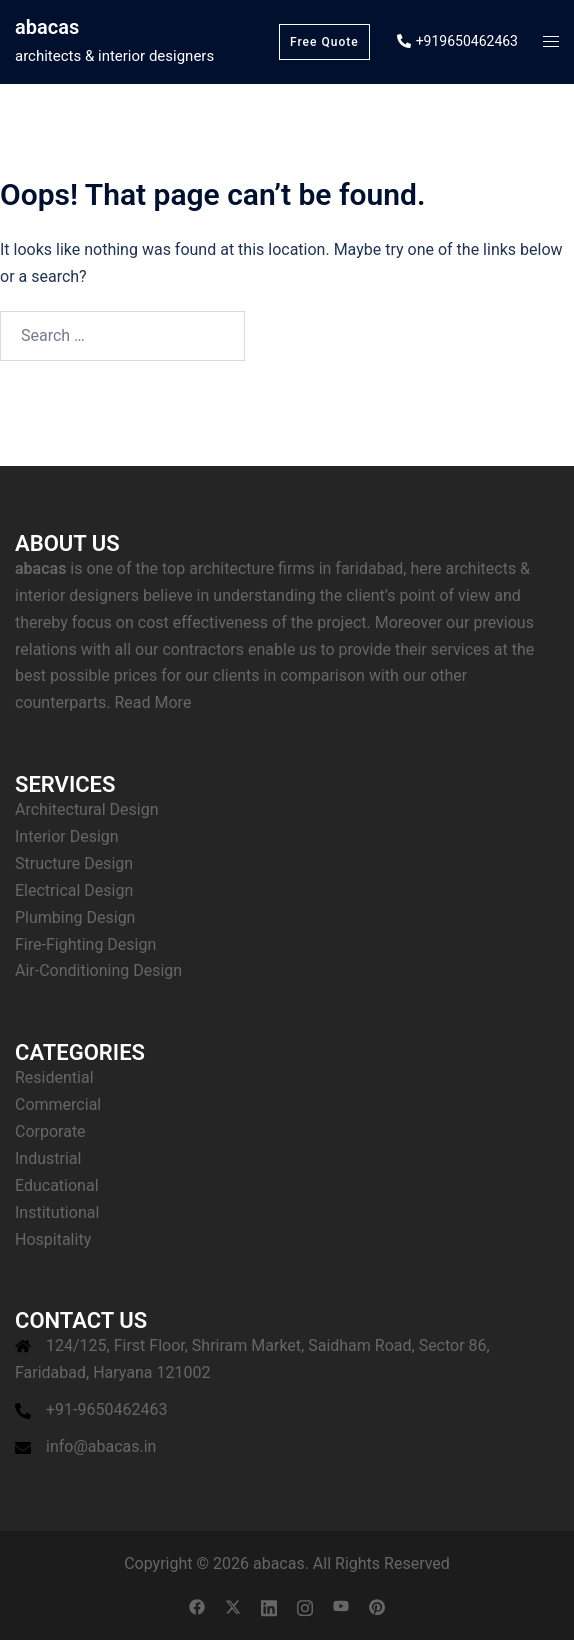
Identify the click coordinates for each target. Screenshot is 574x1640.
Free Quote (324, 42)
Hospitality (53, 1239)
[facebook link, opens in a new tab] (197, 1605)
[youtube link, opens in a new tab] (341, 1605)
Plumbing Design (75, 917)
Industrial (48, 1158)
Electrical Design (74, 890)
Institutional (57, 1212)
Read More (152, 702)
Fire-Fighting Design (85, 944)
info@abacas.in (101, 1446)
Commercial (58, 1104)
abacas (47, 27)
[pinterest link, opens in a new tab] (377, 1605)
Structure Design (74, 863)
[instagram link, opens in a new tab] (305, 1605)
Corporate (50, 1131)
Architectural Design (87, 809)
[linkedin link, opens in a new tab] (269, 1605)
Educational (57, 1185)
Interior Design (67, 836)
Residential (54, 1077)
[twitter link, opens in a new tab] (233, 1605)
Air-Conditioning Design (98, 970)
